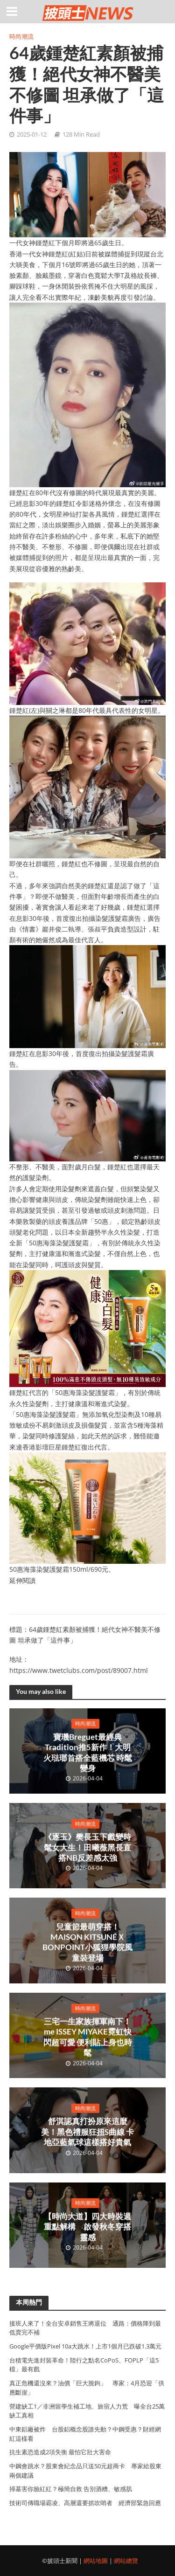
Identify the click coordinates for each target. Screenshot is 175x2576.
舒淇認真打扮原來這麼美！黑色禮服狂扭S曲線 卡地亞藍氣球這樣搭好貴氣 (87, 2131)
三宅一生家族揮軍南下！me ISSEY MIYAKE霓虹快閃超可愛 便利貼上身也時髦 (87, 2037)
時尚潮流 (21, 37)
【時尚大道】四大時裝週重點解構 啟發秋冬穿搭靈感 (87, 2226)
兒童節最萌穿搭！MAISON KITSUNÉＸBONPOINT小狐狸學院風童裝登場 (87, 1941)
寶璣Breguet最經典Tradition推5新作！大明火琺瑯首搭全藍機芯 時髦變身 (87, 1752)
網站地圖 (96, 2561)
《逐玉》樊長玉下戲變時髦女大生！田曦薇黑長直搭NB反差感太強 (87, 1847)
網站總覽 (126, 2561)
